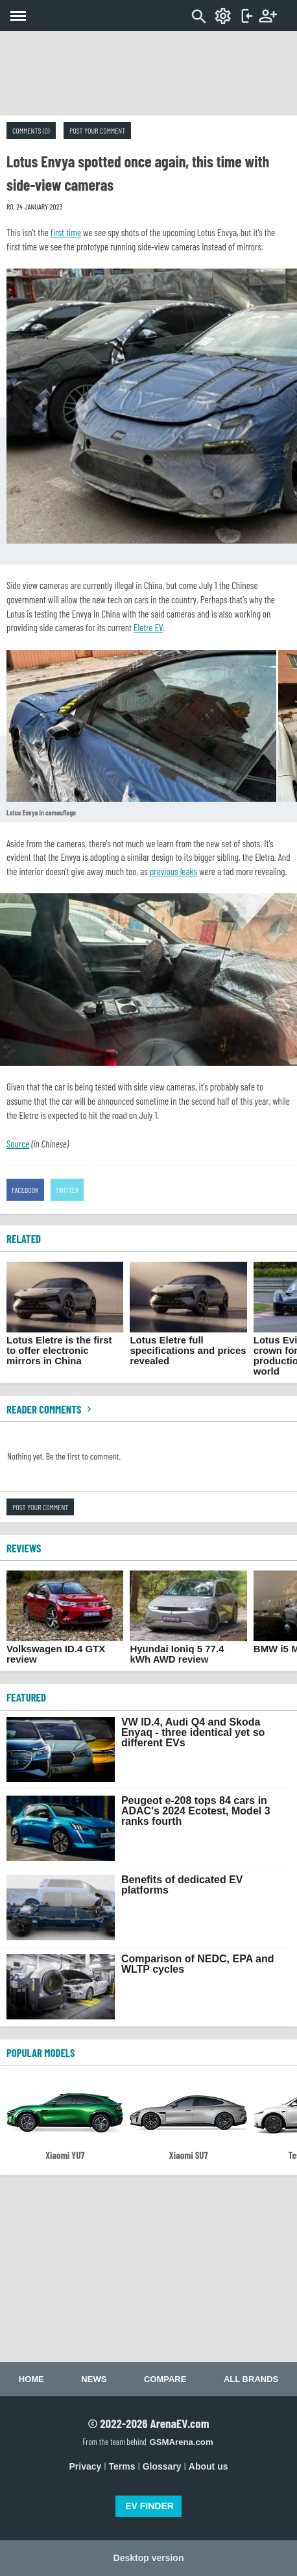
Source (17, 1144)
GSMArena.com (181, 2442)
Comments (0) (31, 130)
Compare (165, 2379)
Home (31, 2379)
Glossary (162, 2466)
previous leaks (173, 871)
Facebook (25, 1189)
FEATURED (26, 1697)
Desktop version (148, 2558)
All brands (251, 2379)
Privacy (85, 2466)
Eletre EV (148, 627)
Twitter (67, 1189)
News (93, 2379)
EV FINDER (149, 2506)
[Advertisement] (148, 73)
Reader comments (50, 1408)
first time (66, 232)
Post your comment (97, 130)
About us (208, 2466)
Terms (122, 2466)
